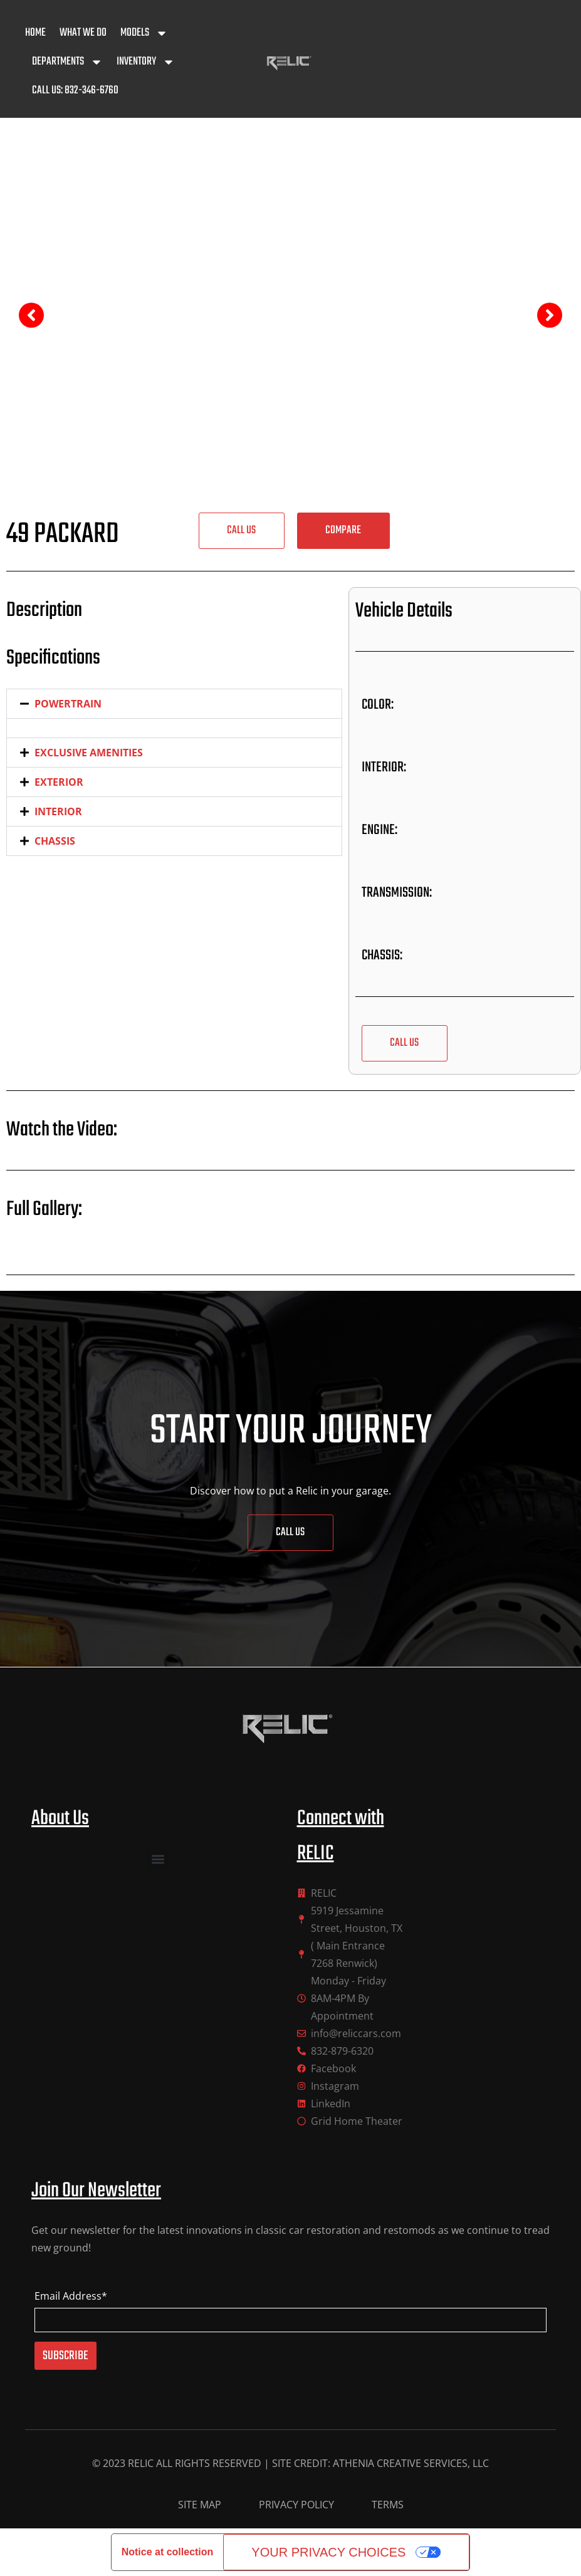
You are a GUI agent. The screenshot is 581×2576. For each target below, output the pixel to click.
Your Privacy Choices (328, 2552)
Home (35, 33)
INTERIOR (58, 811)
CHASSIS (54, 841)
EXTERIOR (58, 782)
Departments (67, 62)
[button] (343, 531)
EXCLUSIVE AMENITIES (88, 752)
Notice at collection (168, 2552)
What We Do (83, 33)
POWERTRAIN (68, 704)
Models (144, 33)
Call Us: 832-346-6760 (75, 90)
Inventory (146, 62)
